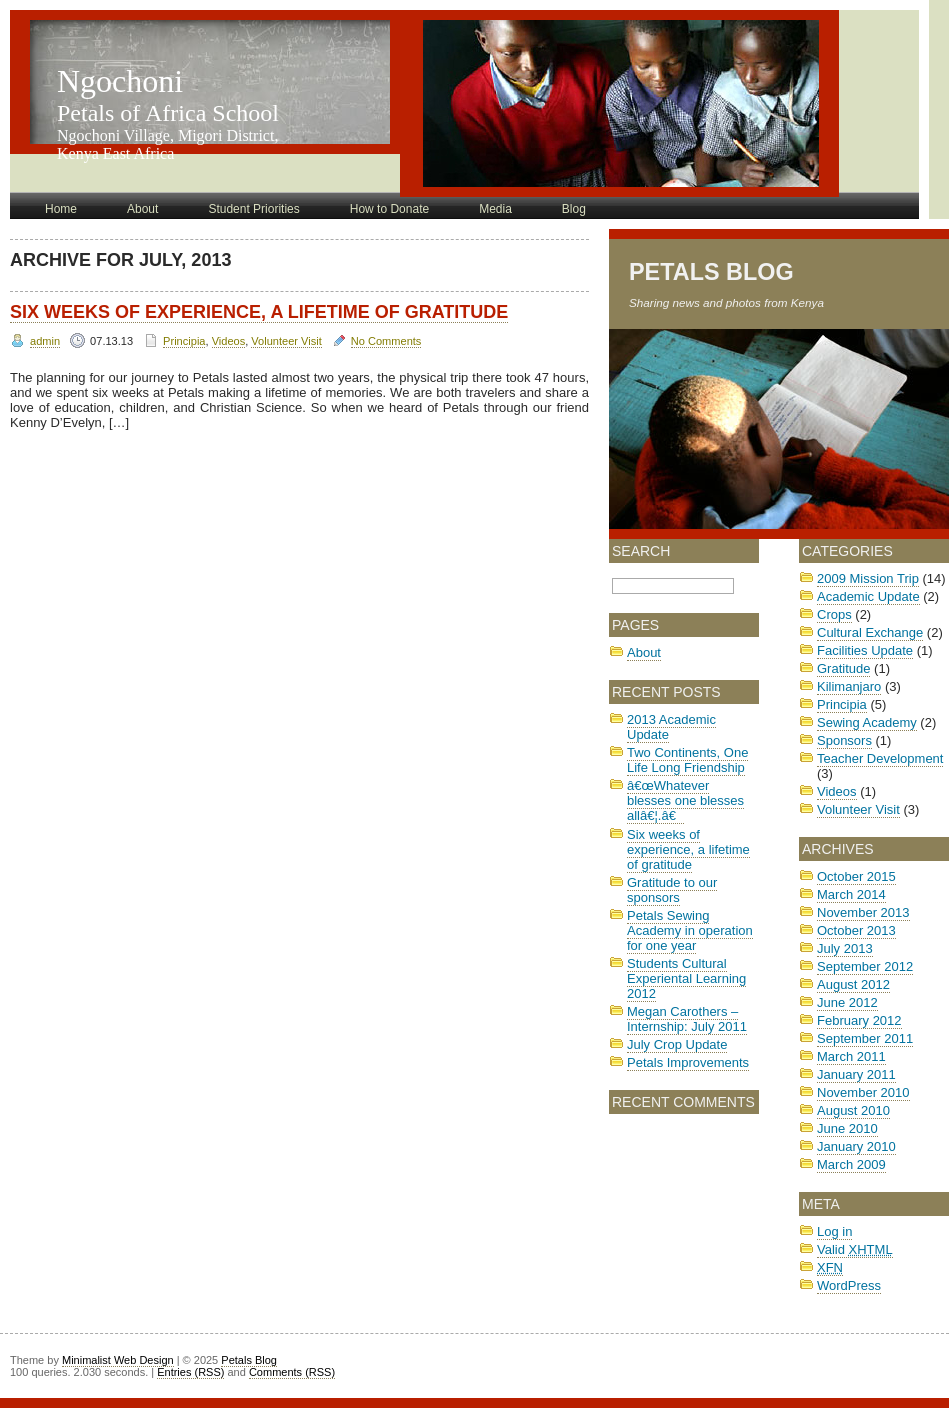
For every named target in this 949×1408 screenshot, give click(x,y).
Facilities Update (865, 650)
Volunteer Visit (286, 341)
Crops (834, 614)
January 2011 (856, 1074)
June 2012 (847, 1002)
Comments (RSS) (292, 1372)
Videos (229, 341)
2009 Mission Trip (868, 578)
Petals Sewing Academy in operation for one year (690, 930)
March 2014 (851, 894)
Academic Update (868, 596)
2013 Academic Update (671, 727)
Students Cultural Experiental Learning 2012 (686, 978)
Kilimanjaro (849, 686)
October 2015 (856, 876)
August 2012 (853, 984)
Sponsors (844, 740)
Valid (855, 1249)
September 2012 (865, 966)
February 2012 (859, 1020)
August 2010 (853, 1110)
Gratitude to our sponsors (672, 890)
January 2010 (856, 1146)
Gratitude (843, 668)
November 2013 (863, 912)
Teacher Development (880, 758)
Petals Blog (711, 272)
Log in (834, 1231)
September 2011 (865, 1038)
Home (61, 209)
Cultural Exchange (870, 632)
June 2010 (847, 1128)
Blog (574, 209)
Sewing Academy (867, 722)
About (142, 209)
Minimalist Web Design (118, 1360)
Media (495, 209)
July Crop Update (677, 1044)
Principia (184, 341)
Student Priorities (253, 209)
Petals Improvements (688, 1062)
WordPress (849, 1285)
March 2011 (851, 1056)
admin (45, 341)
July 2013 (845, 948)
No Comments (386, 341)
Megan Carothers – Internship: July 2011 (687, 1019)
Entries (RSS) (190, 1372)
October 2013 (856, 930)
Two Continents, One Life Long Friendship (687, 760)
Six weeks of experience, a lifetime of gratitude (259, 312)
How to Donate (389, 209)
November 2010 (863, 1092)
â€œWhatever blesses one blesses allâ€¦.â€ (685, 800)
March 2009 (851, 1164)
